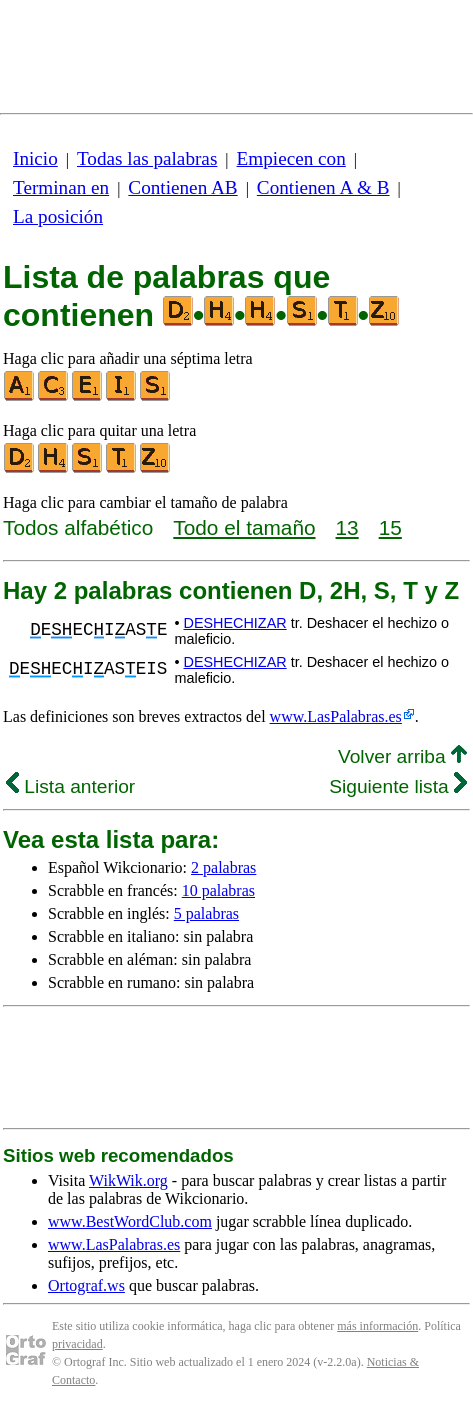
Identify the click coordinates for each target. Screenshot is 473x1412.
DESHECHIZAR (234, 623)
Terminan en (61, 187)
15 (390, 527)
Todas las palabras (147, 158)
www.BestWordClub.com (130, 1221)
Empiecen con (291, 158)
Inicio (35, 158)
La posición (58, 216)
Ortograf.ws (86, 1285)
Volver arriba (402, 756)
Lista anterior (70, 786)
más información (377, 1326)
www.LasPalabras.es (336, 716)
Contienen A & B (323, 187)
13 (347, 527)
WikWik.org (128, 1180)
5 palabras (206, 913)
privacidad (77, 1344)
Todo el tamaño (244, 527)
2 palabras (223, 867)
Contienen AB (182, 187)
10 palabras (218, 890)
